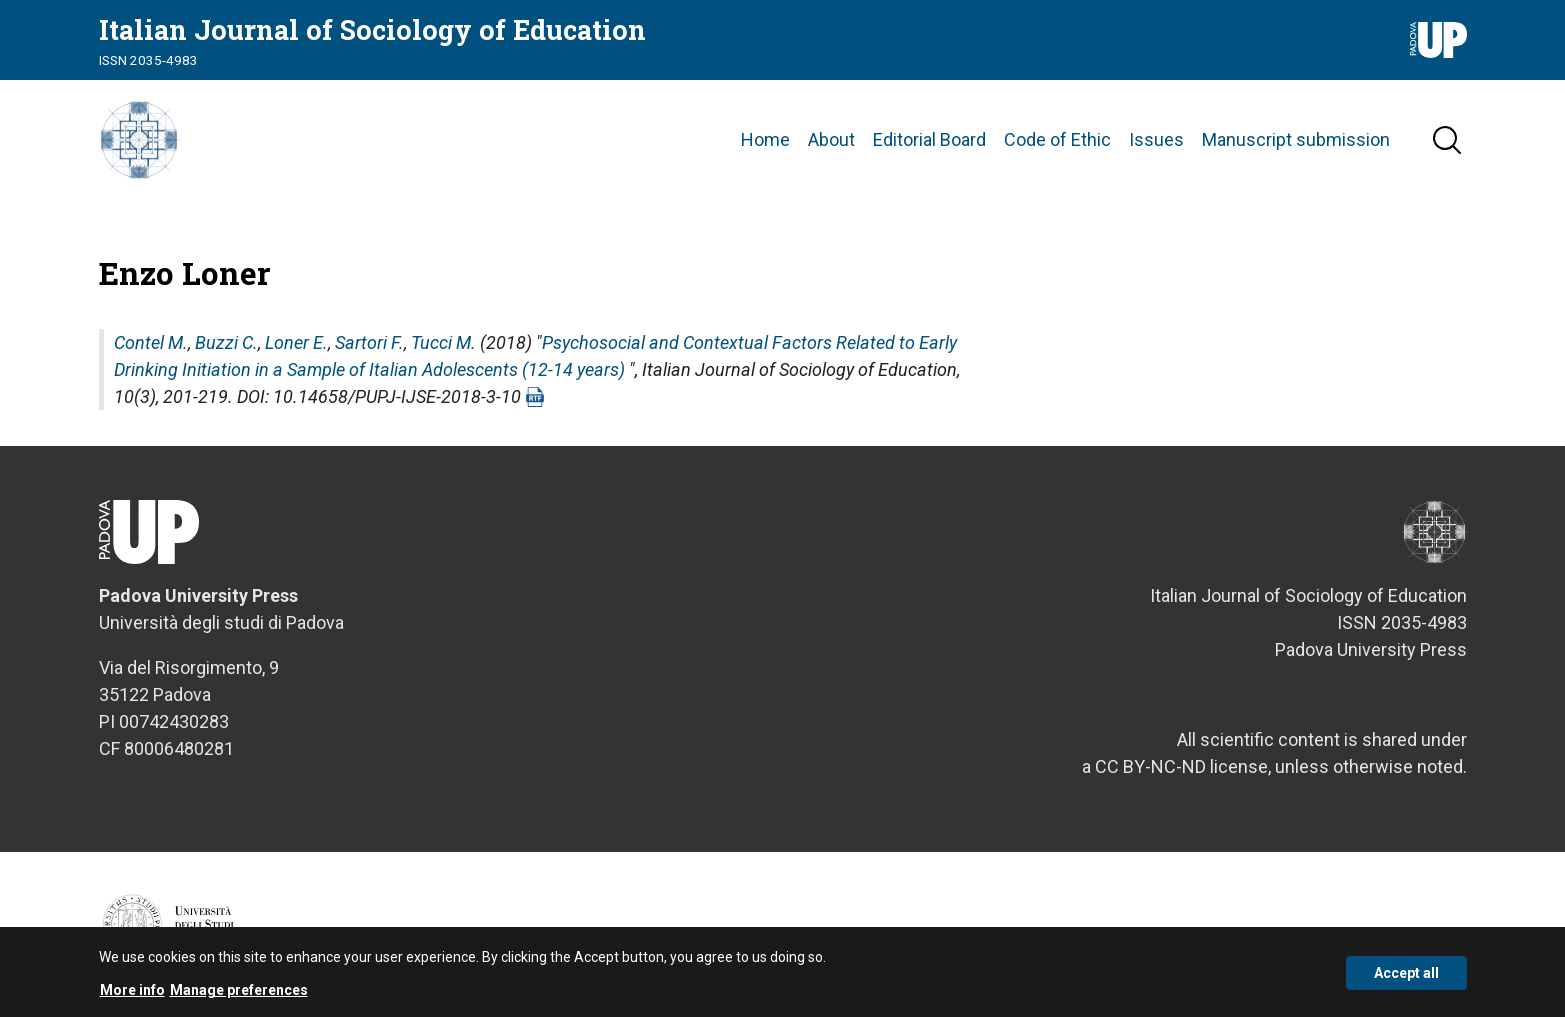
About (831, 139)
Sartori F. (369, 342)
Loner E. (296, 342)
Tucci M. (443, 342)
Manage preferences (239, 995)
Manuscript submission (1296, 139)
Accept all (1406, 978)
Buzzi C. (226, 342)
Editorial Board (929, 139)
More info (132, 995)
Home (765, 139)
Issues (1156, 139)
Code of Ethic (1057, 139)
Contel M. (151, 342)
